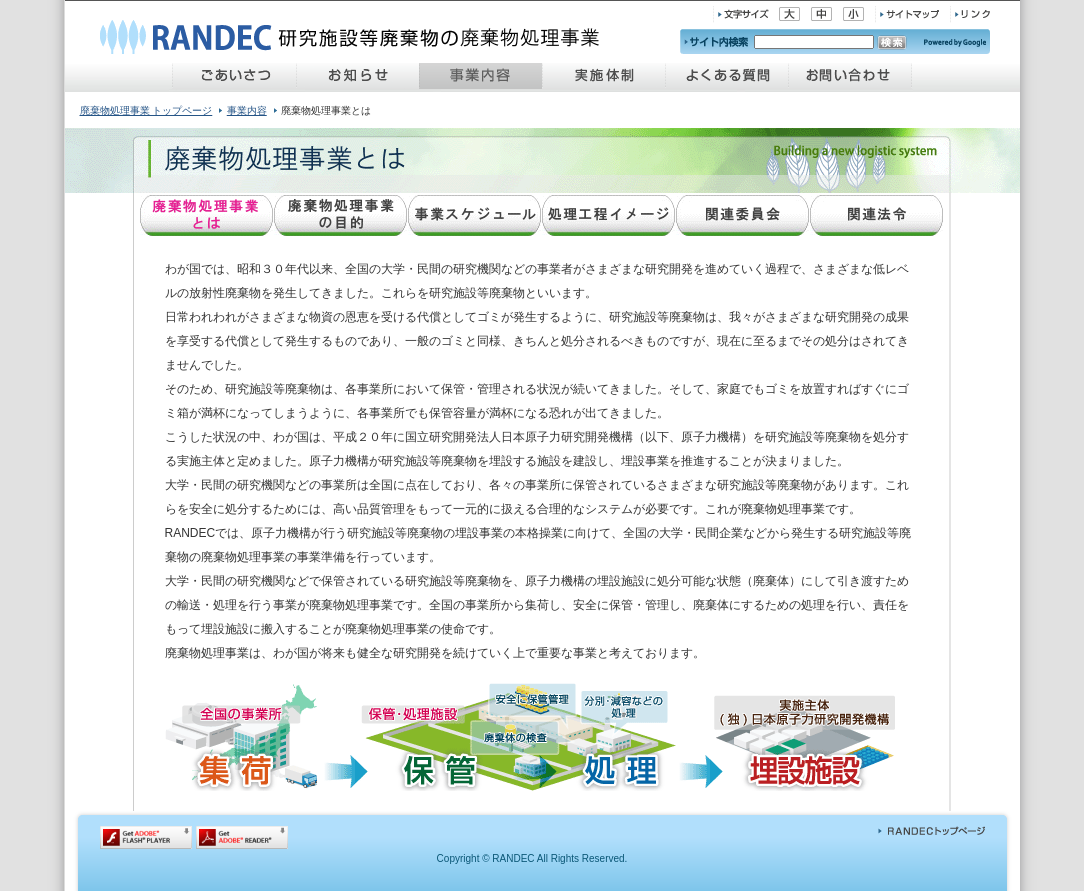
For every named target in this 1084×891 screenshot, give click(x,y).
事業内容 (247, 110)
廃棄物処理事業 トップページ (146, 110)
